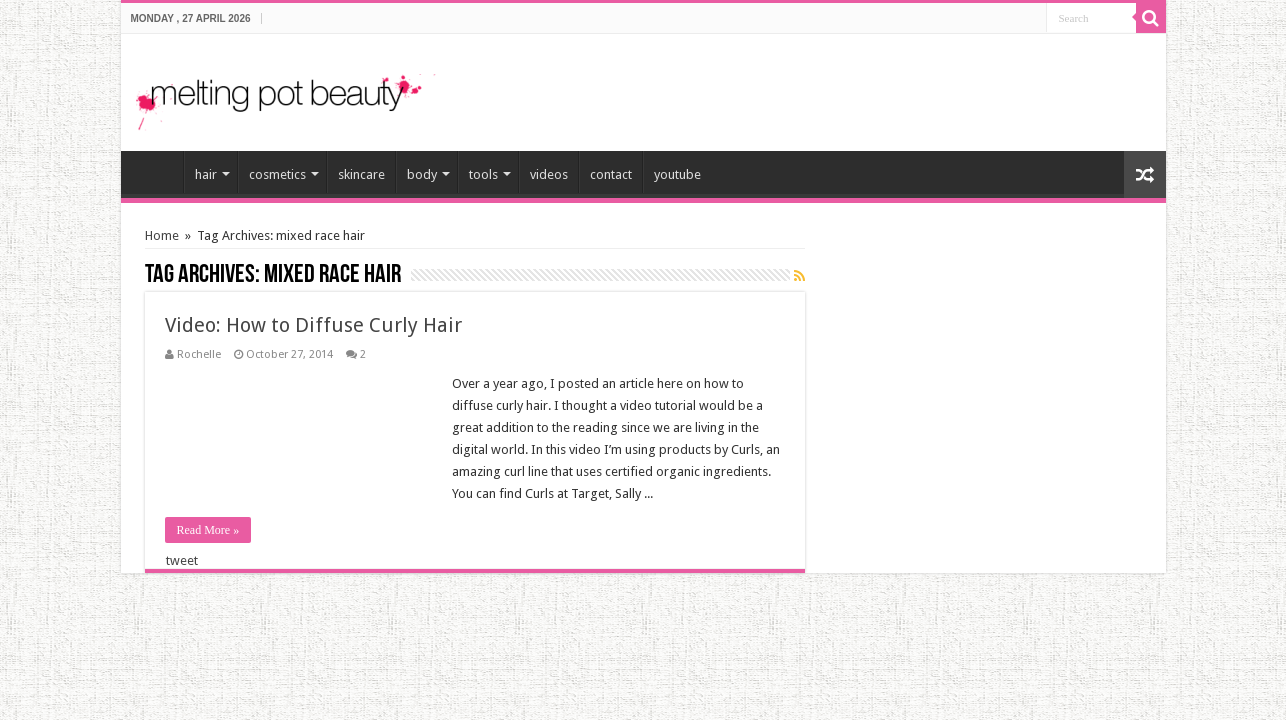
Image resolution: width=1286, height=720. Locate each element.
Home (162, 235)
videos (549, 174)
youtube (677, 174)
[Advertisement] (917, 84)
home (157, 172)
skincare (361, 174)
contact (611, 174)
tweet (182, 560)
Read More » (208, 530)
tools (483, 174)
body (422, 174)
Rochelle (199, 354)
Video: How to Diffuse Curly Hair (313, 325)
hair (206, 174)
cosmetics (277, 174)
